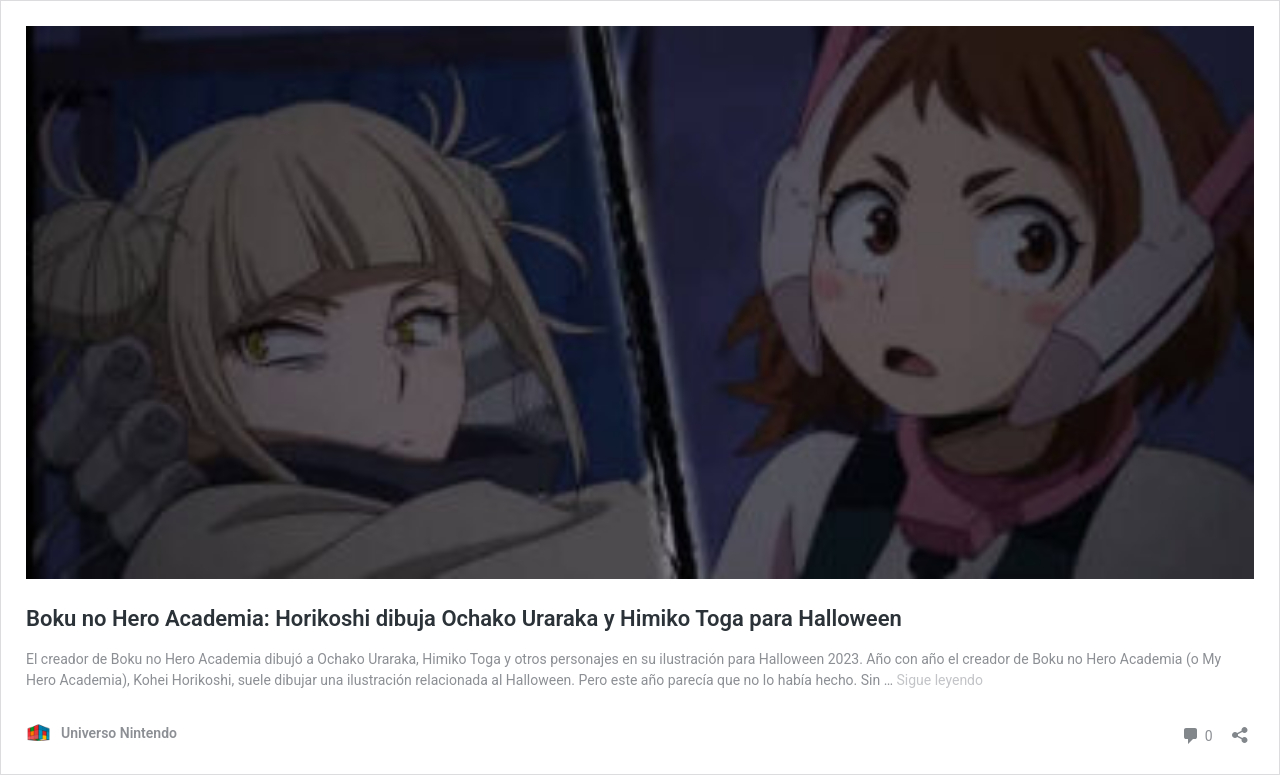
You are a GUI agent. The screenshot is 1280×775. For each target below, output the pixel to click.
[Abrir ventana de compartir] (1240, 728)
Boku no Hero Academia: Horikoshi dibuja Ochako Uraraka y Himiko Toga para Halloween (464, 618)
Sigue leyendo (940, 680)
